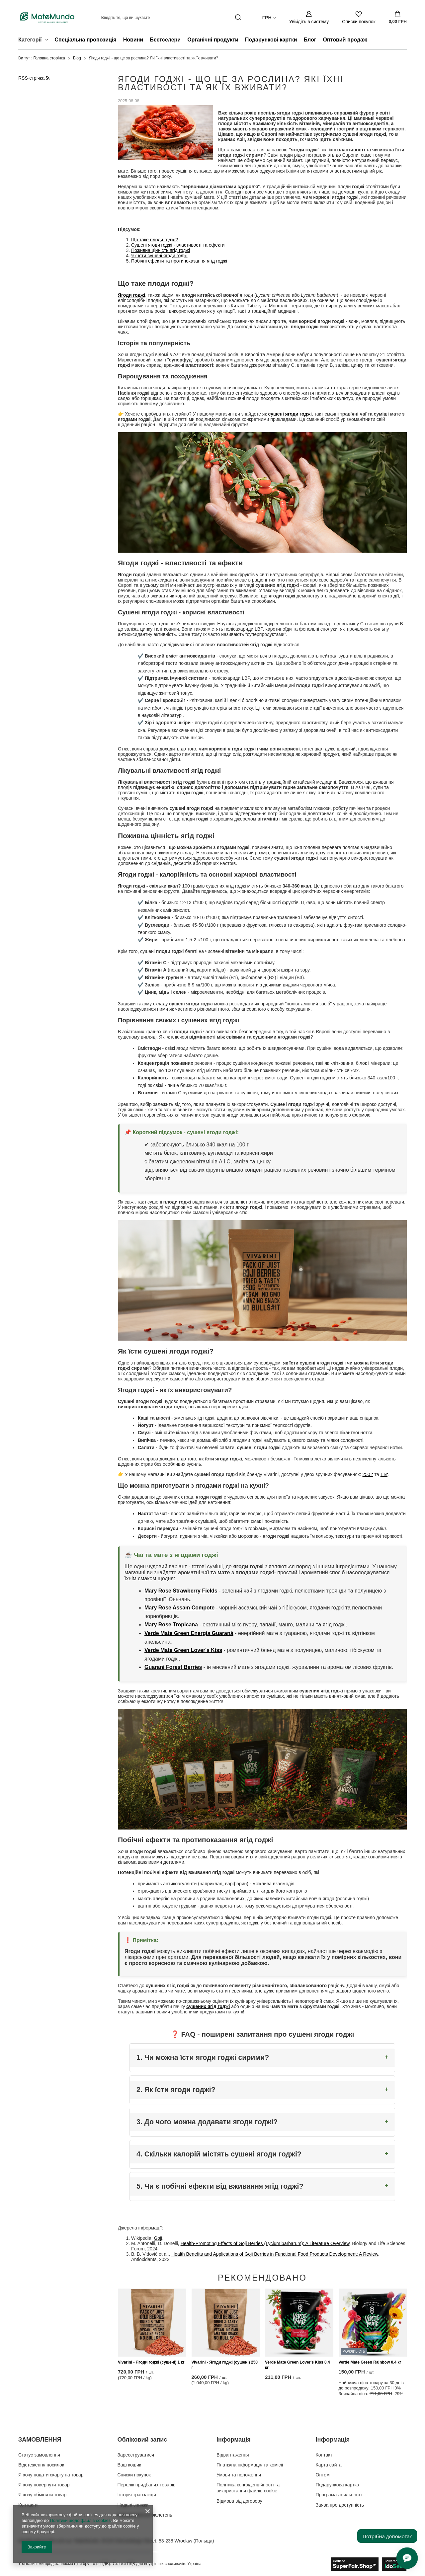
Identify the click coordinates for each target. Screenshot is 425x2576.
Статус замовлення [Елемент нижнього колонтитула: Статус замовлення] (39, 2455)
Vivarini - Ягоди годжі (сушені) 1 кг (151, 2362)
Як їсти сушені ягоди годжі (159, 255)
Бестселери (165, 39)
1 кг (384, 1474)
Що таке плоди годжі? (154, 239)
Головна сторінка (49, 58)
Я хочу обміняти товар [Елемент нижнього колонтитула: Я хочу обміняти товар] (42, 2494)
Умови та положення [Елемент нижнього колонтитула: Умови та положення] (238, 2474)
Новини (133, 39)
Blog (77, 58)
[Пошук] (238, 17)
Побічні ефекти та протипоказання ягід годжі (179, 261)
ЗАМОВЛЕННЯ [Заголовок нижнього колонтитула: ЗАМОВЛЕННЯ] (39, 2439)
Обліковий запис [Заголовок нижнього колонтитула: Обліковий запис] (142, 2439)
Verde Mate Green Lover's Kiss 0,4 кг (297, 2365)
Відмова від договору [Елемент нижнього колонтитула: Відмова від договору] (239, 2501)
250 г (368, 1474)
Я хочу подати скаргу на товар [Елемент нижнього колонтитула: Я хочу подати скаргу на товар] (51, 2474)
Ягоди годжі (131, 295)
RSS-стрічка (33, 78)
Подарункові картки (271, 39)
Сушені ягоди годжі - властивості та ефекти (177, 245)
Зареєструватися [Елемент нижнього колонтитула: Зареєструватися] (136, 2455)
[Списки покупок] (359, 17)
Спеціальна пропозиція (86, 39)
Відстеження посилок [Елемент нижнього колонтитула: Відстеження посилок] (41, 2464)
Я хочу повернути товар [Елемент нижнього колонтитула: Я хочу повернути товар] (43, 2484)
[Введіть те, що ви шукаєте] (171, 17)
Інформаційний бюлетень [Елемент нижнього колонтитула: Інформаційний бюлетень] (145, 2515)
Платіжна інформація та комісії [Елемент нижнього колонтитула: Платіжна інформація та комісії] (249, 2464)
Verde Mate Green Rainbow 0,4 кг (370, 2362)
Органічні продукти (212, 39)
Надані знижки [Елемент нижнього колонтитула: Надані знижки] (133, 2505)
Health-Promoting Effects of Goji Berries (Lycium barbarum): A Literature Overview (265, 2243)
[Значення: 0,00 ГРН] (398, 18)
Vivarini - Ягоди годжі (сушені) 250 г (225, 2365)
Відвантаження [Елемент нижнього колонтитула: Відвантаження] (232, 2455)
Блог (310, 39)
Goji (158, 2238)
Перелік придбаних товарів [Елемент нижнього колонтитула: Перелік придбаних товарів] (147, 2484)
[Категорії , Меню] (48, 40)
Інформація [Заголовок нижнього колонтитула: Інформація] (233, 2439)
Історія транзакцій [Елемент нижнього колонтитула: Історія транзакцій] (137, 2494)
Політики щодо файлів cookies (80, 2520)
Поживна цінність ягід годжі (160, 250)
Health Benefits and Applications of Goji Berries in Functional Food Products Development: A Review (274, 2254)
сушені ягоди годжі (290, 414)
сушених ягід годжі (208, 2006)
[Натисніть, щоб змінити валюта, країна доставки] (269, 17)
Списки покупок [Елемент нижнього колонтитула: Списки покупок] (134, 2474)
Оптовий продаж (345, 39)
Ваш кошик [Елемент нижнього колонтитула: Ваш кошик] (129, 2464)
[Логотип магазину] (47, 17)
